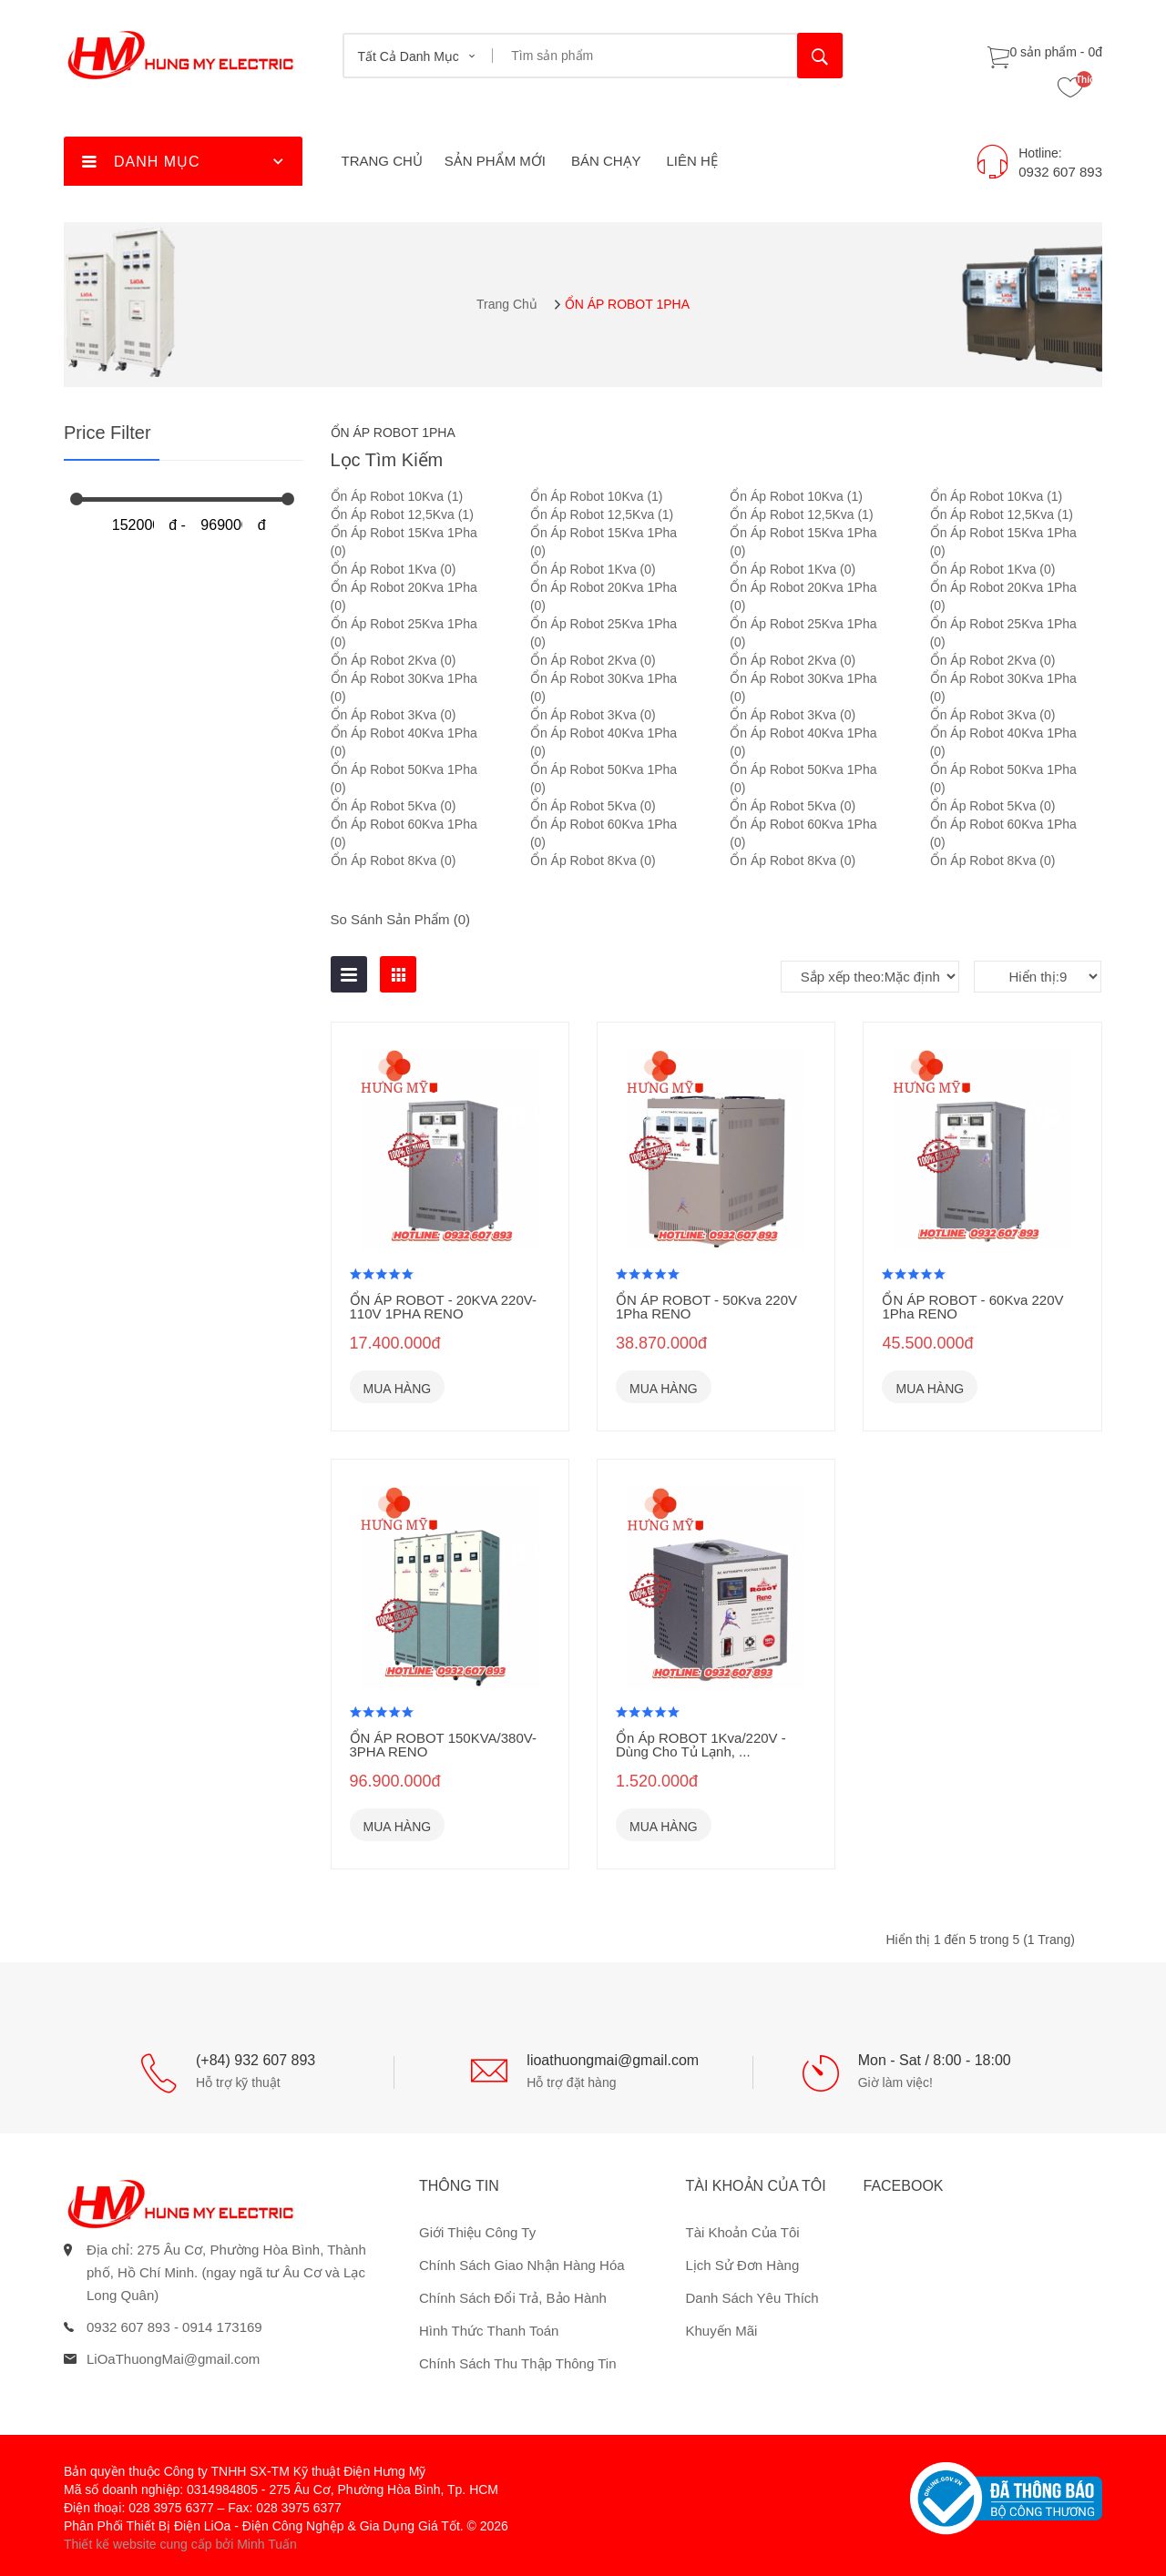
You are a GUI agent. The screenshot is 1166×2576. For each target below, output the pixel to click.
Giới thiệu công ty (477, 2232)
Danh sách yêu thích (752, 2298)
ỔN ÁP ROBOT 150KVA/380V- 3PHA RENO (443, 1744)
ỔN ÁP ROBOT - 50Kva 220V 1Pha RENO (706, 1306)
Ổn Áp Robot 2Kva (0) (393, 660)
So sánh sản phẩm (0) (401, 919)
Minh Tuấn (267, 2544)
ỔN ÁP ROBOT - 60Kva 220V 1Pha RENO (972, 1306)
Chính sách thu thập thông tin (517, 2363)
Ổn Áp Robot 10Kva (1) (397, 496)
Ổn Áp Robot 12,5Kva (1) (402, 514)
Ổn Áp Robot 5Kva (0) (393, 806)
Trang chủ (506, 304)
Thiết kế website (110, 2544)
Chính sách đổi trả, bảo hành (513, 2298)
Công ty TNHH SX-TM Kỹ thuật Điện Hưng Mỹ (295, 2471)
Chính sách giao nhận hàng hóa (522, 2265)
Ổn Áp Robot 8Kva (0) (393, 860)
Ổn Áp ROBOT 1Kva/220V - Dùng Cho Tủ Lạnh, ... (701, 1744)
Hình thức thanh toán (488, 2330)
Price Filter (107, 433)
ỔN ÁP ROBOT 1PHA (627, 304)
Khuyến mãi (722, 2330)
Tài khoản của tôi (743, 2232)
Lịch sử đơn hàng (743, 2265)
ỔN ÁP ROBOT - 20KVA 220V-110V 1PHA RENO (443, 1306)
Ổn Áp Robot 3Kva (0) (393, 715)
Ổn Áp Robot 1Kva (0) (393, 569)
